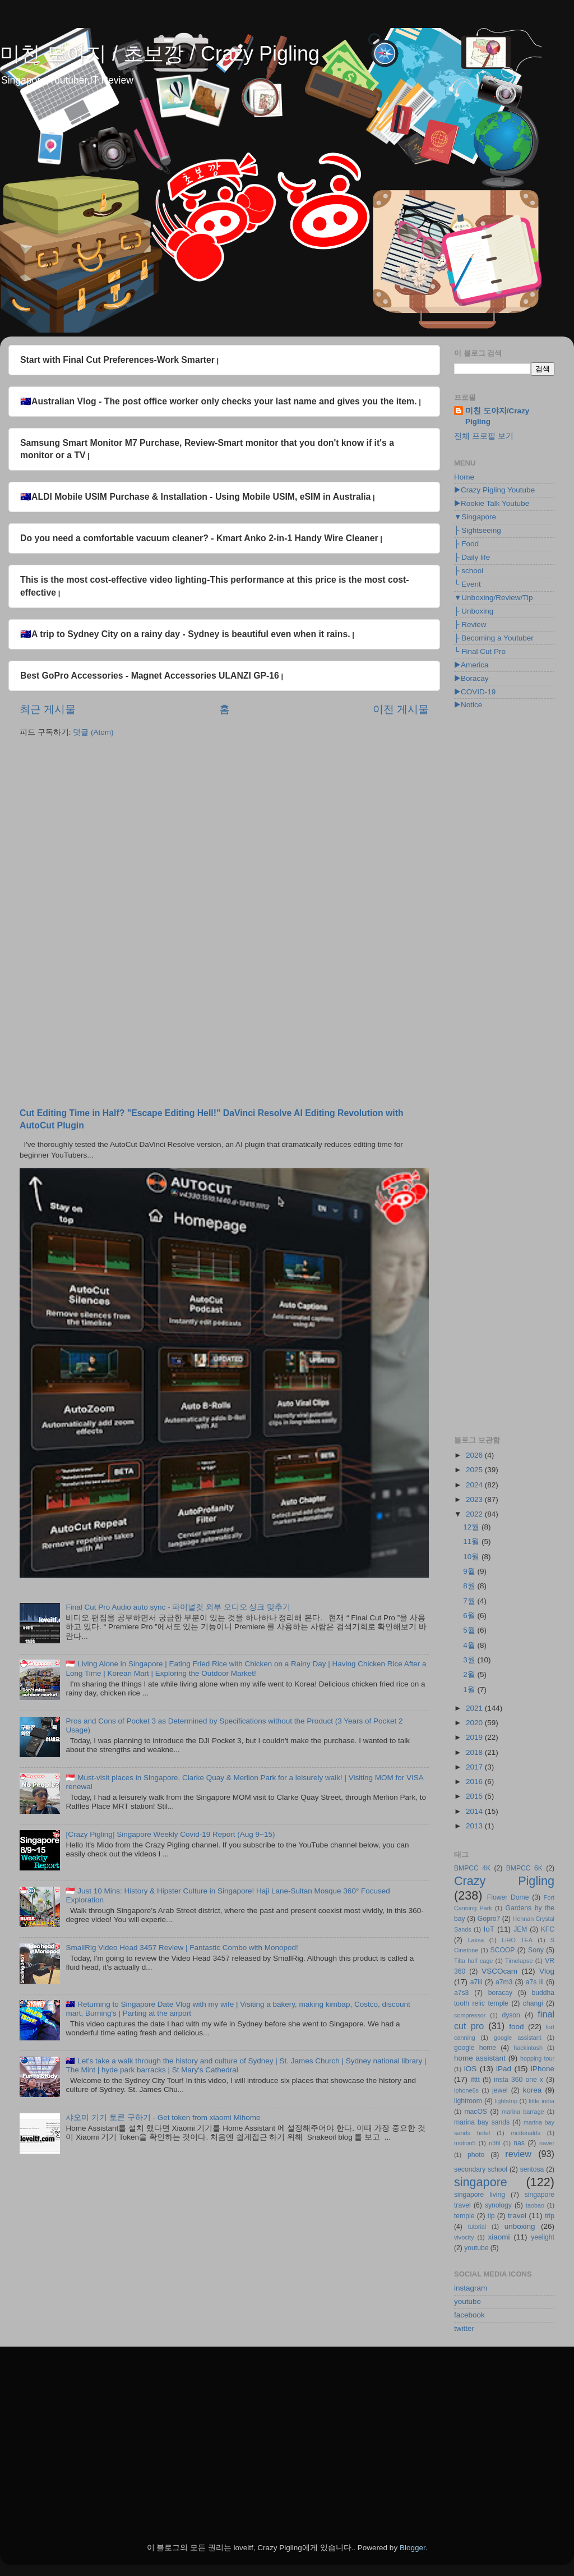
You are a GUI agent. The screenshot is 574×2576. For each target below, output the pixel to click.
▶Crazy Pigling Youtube (494, 490)
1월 (470, 1689)
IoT (488, 1929)
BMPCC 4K (472, 1868)
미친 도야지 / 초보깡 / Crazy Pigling (160, 53)
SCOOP (502, 1950)
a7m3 (504, 1982)
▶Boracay (471, 678)
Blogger (412, 2547)
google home (475, 2048)
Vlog (546, 1971)
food (516, 2026)
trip (549, 2216)
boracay (500, 1993)
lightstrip (506, 2101)
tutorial (477, 2226)
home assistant (480, 2058)
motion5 (464, 2143)
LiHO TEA (517, 1940)
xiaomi (499, 2237)
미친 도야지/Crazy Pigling (497, 416)
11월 (472, 1541)
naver (546, 2143)
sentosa (532, 2169)
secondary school (480, 2169)
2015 (475, 1796)
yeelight (542, 2237)
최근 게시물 (48, 709)
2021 (475, 1708)
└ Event (467, 584)
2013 (475, 1826)
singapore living (479, 2195)
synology (498, 2205)
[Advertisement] (224, 833)
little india (541, 2101)
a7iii (476, 1982)
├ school (468, 570)
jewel (500, 2090)
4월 (470, 1645)
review (518, 2154)
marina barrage (523, 2111)
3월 (470, 1660)
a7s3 (461, 1993)
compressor (469, 2015)
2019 (475, 1737)
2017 (475, 1767)
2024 (475, 1485)
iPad (503, 2069)
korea (531, 2090)
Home (464, 477)
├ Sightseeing (477, 530)
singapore (480, 2182)
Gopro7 (489, 1919)
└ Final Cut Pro (480, 651)
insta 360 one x (518, 2080)
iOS (470, 2069)
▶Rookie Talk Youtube (491, 503)
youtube (476, 2248)
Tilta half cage (473, 1960)
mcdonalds (525, 2133)
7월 (470, 1601)
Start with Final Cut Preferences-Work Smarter (117, 360)
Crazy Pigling (504, 1881)
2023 (475, 1499)
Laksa (476, 1940)
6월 (470, 1615)
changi (533, 2003)
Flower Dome (508, 1897)
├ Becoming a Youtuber (494, 638)
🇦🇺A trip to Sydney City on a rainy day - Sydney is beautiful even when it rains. (185, 634)
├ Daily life (472, 557)
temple (464, 2216)
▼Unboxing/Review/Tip (493, 597)
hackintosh (528, 2047)
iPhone (542, 2069)
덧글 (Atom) (93, 732)
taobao (535, 2205)
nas (519, 2143)
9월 (470, 1571)
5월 (470, 1630)
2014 (475, 1811)
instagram (470, 2288)
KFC (547, 1929)
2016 (475, 1781)
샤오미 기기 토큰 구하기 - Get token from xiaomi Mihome (163, 2117)
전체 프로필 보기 (483, 436)
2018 (475, 1752)
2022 (475, 1514)
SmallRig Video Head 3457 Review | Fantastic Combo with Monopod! (182, 1947)
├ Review (470, 624)
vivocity (464, 2237)
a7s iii (535, 1982)
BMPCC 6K (524, 1868)
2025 (475, 1470)
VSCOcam (499, 1971)
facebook (469, 2315)
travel (517, 2215)
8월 (470, 1586)
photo (475, 2155)
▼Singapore (475, 517)
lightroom (468, 2101)
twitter (464, 2328)
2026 (475, 1455)
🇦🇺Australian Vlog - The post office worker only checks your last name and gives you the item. (218, 401)
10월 (472, 1556)
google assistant (517, 2037)
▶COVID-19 (475, 692)
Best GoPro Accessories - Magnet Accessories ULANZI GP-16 (149, 675)
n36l (494, 2143)
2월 (470, 1674)
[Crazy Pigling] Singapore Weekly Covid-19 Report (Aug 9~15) (170, 1834)
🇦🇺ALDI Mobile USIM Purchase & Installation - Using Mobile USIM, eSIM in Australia (195, 496)
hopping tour (537, 2058)
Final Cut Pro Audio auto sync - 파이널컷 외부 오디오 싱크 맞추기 (178, 1607)
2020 (475, 1722)
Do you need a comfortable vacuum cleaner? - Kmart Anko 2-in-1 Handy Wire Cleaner (199, 538)
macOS (475, 2112)
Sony (536, 1950)
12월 (472, 1527)
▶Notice (468, 705)
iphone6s (466, 2090)
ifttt (475, 2080)
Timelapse (519, 1960)
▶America (471, 665)
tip (491, 2216)
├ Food (466, 544)
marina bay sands (482, 2122)
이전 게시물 (401, 709)
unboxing (519, 2226)
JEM (520, 1929)
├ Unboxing (473, 611)
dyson (511, 2015)
